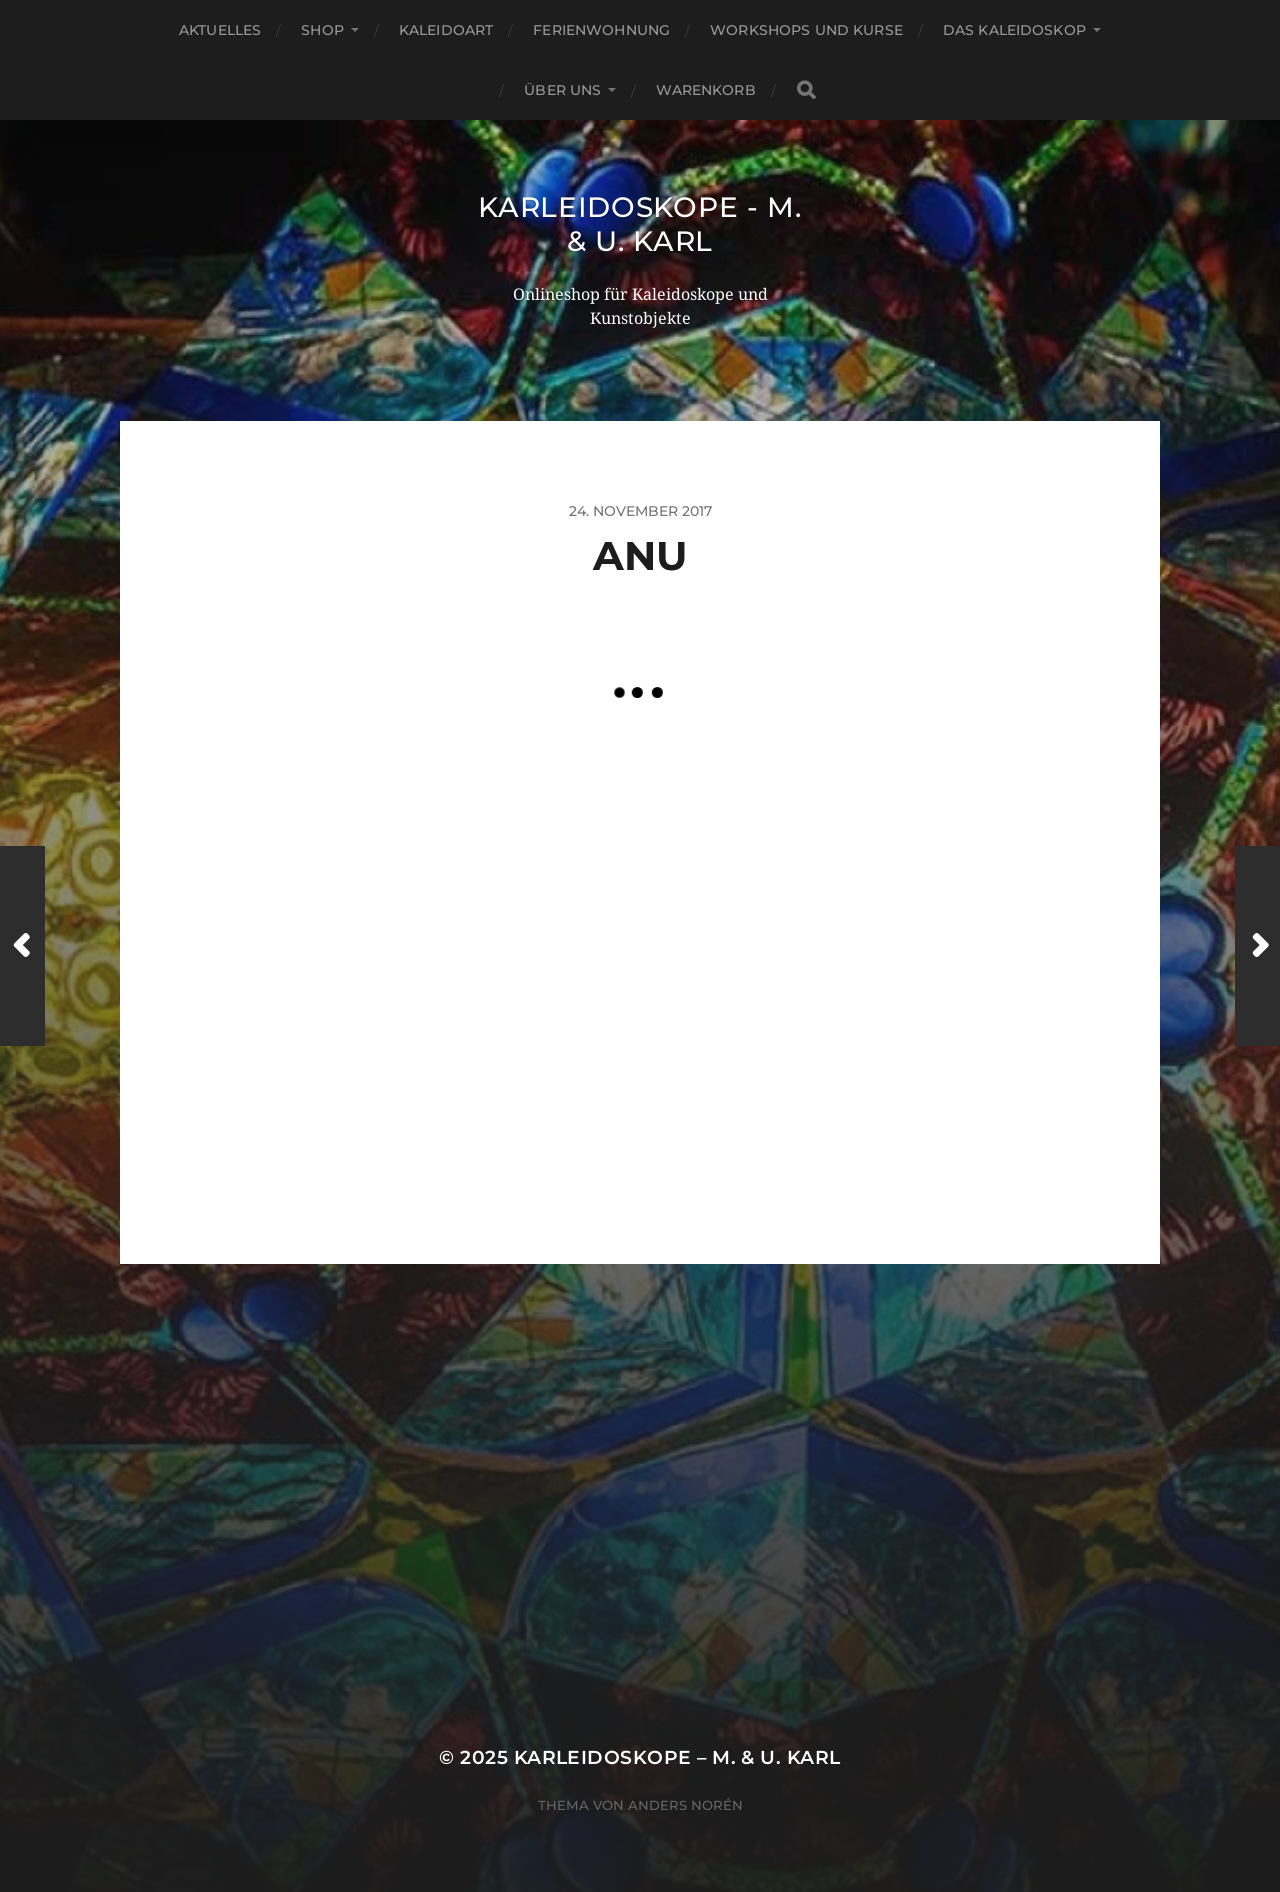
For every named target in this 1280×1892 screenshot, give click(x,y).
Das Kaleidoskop (1014, 30)
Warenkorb (705, 90)
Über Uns (562, 90)
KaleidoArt (446, 30)
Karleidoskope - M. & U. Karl (640, 224)
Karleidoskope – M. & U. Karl (677, 1757)
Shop (322, 30)
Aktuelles (220, 30)
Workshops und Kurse (806, 30)
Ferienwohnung (601, 30)
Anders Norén (685, 1805)
